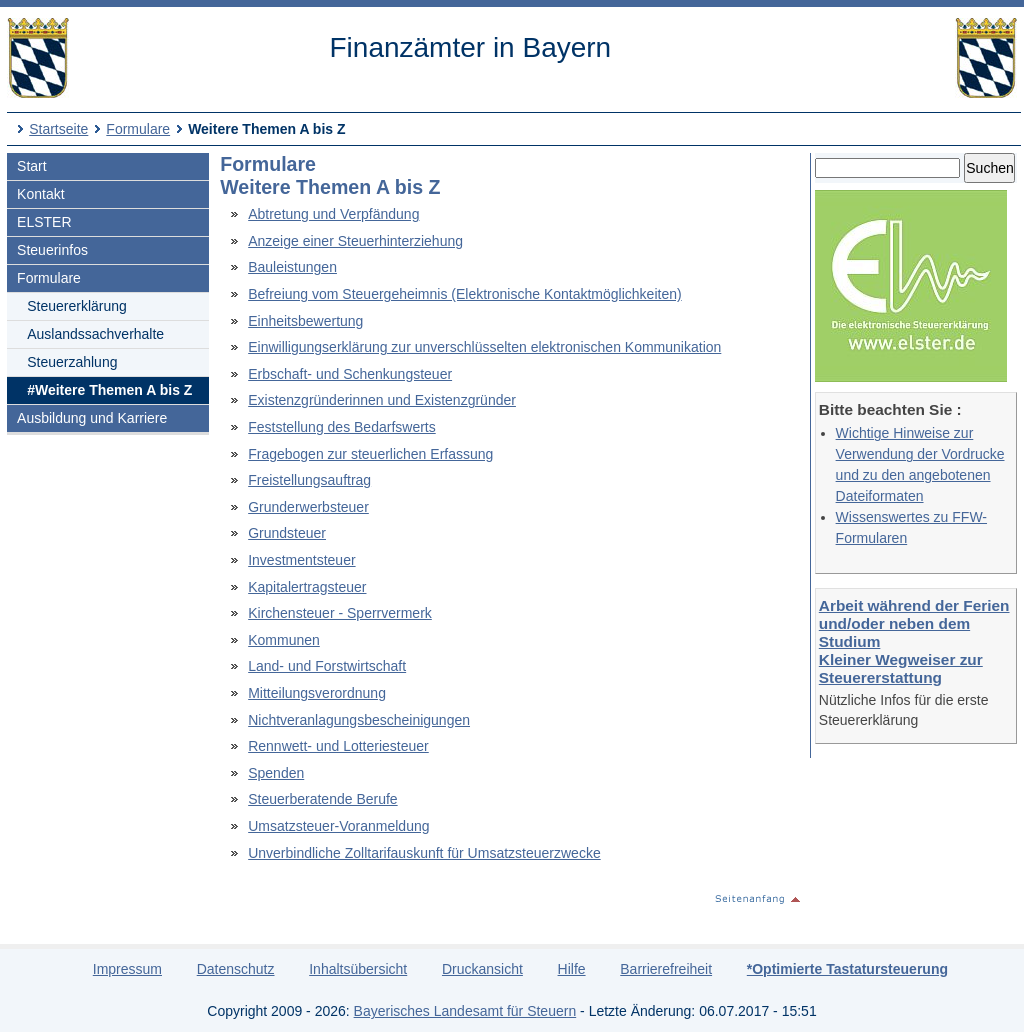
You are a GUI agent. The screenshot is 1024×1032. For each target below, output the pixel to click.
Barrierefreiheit (666, 969)
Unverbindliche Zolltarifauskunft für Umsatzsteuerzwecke (424, 853)
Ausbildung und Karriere (92, 418)
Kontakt (40, 194)
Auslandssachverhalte (95, 334)
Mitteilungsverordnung (317, 693)
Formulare (138, 129)
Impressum (127, 969)
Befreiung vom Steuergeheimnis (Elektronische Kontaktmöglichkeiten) (464, 294)
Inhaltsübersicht (358, 969)
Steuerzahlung (72, 362)
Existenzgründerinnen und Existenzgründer (382, 400)
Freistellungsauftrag (309, 480)
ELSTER (44, 222)
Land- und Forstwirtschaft (327, 666)
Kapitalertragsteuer (307, 587)
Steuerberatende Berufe (322, 799)
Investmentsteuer (301, 560)
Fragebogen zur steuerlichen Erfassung (370, 454)
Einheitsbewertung (305, 321)
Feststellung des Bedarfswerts (342, 427)
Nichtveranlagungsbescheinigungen (359, 720)
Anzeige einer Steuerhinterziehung (355, 241)
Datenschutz (236, 969)
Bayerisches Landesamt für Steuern (465, 1011)
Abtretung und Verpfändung (333, 214)
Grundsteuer (287, 533)
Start (32, 166)
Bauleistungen (292, 267)
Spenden (276, 773)
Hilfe (572, 969)
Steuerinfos (52, 250)
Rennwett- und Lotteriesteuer (338, 746)
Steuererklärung (77, 306)
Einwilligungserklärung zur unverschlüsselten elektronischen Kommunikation (484, 347)
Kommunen (284, 640)
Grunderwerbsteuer (308, 507)
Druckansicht (482, 969)
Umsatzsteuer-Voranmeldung (338, 826)
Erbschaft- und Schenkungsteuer (350, 374)
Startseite (58, 129)
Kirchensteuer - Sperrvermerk (340, 613)
